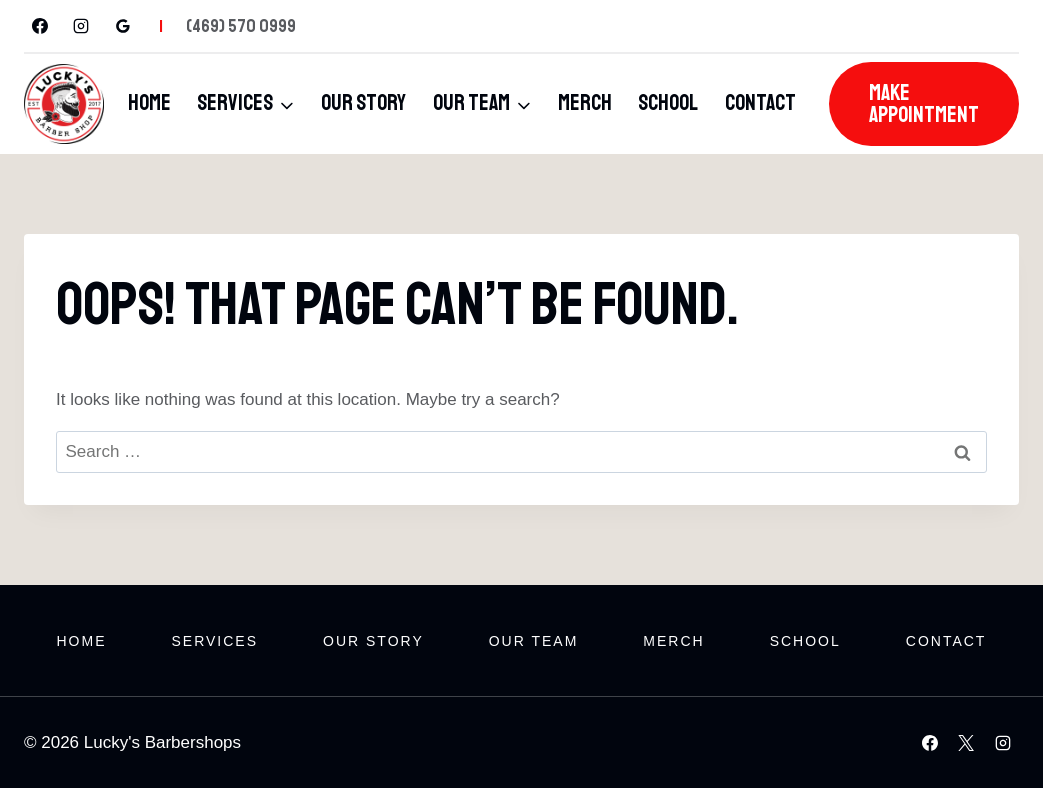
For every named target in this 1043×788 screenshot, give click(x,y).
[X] (966, 743)
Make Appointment (924, 104)
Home (149, 103)
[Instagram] (81, 26)
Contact (760, 103)
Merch (585, 103)
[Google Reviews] (123, 26)
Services (214, 641)
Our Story (363, 103)
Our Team (534, 641)
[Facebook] (40, 26)
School (668, 103)
